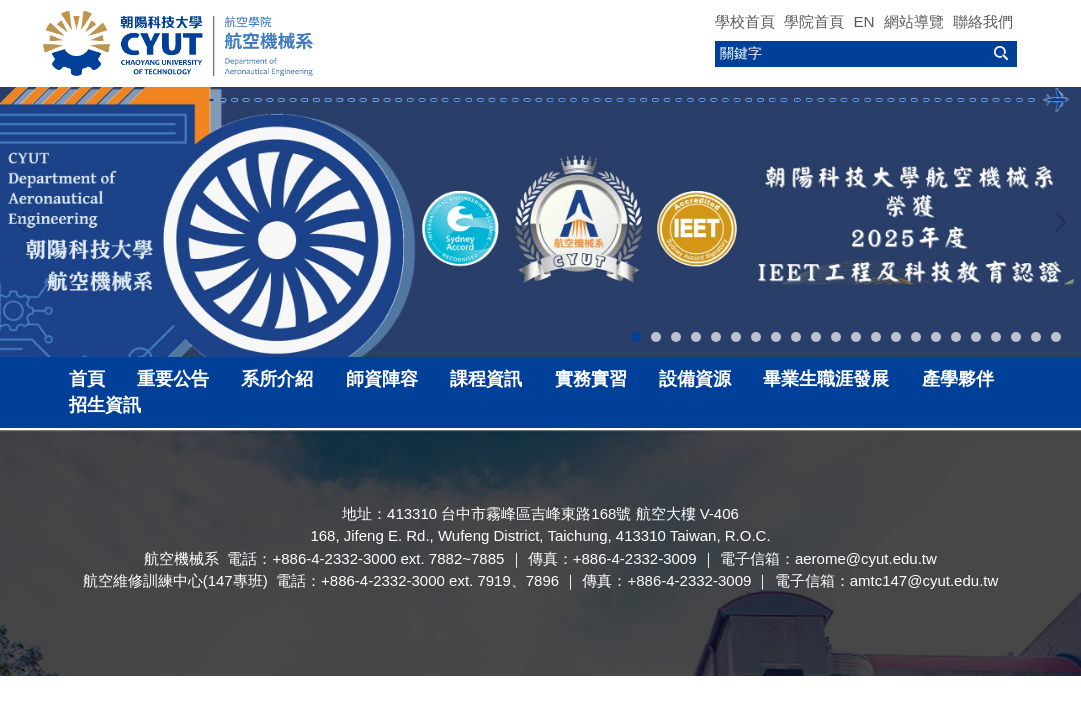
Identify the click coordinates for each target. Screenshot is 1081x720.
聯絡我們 (983, 21)
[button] (25, 222)
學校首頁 (745, 21)
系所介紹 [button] (277, 379)
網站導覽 (914, 21)
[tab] (636, 337)
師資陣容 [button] (382, 379)
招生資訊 (105, 405)
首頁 (87, 379)
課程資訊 (486, 379)
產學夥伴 (958, 379)
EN (863, 21)
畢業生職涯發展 (826, 379)
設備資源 (695, 379)
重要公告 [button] (173, 379)
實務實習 (591, 379)
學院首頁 (814, 21)
